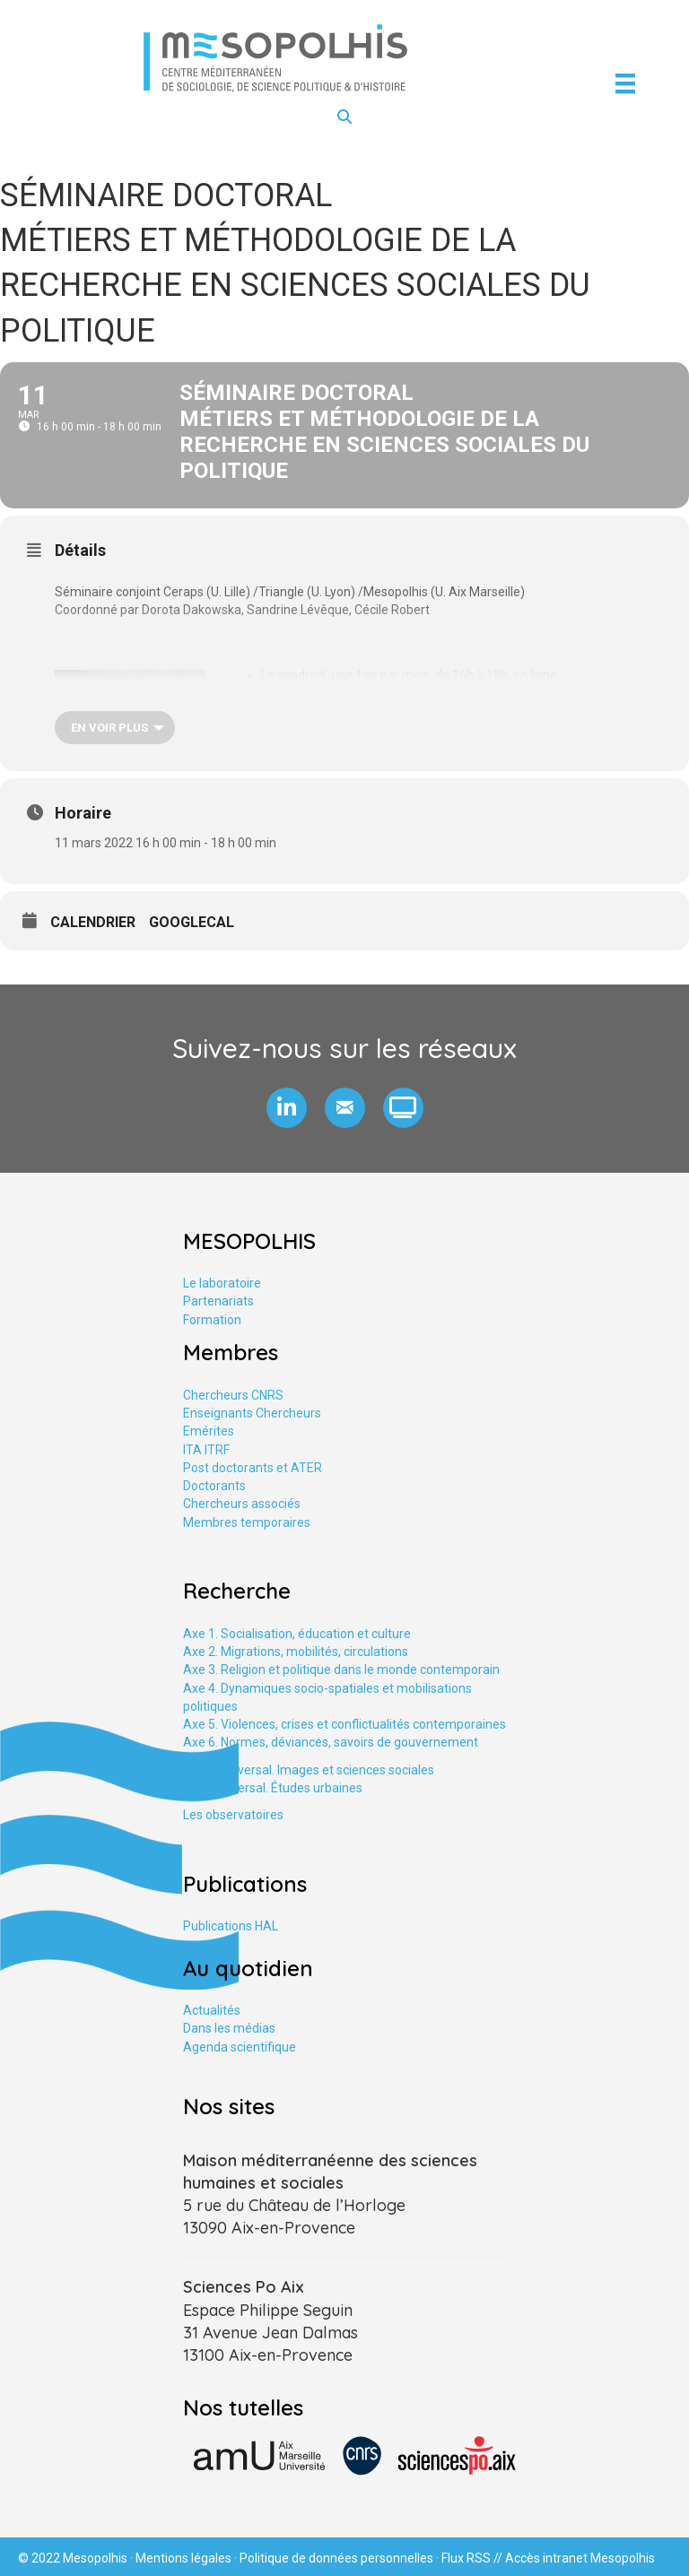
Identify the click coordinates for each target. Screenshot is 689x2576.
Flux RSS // (473, 2558)
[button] (286, 1108)
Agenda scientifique (239, 2047)
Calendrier (92, 922)
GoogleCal (191, 922)
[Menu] (625, 83)
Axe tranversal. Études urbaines (272, 1788)
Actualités (211, 2010)
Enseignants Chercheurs (252, 1413)
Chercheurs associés (242, 1503)
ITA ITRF (206, 1450)
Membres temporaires (246, 1522)
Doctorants (214, 1486)
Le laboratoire (222, 1283)
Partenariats (218, 1301)
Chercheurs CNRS (233, 1395)
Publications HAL (230, 1926)
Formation (212, 1320)
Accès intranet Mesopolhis (580, 2558)
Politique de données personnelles (336, 2558)
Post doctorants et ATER (252, 1468)
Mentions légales (183, 2558)
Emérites (208, 1431)
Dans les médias (229, 2028)
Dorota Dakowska (191, 610)
